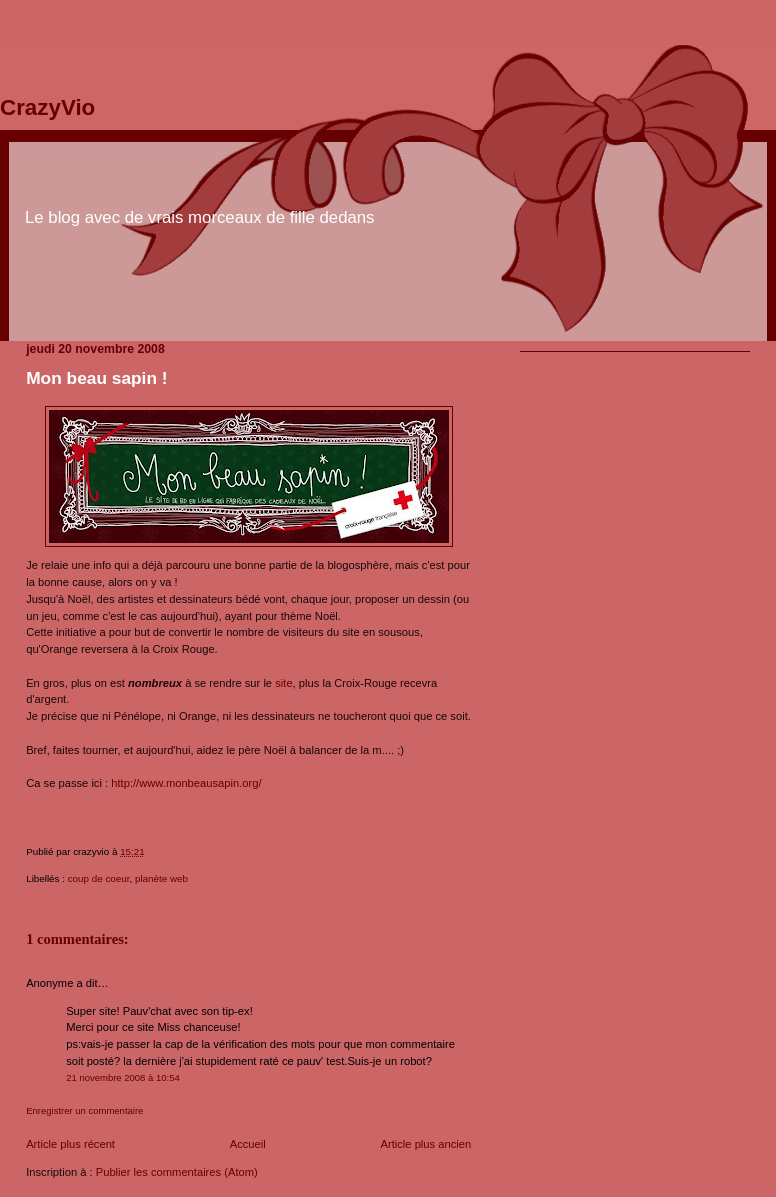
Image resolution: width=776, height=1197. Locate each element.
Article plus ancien (426, 1144)
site (283, 683)
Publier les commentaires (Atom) (177, 1172)
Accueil (248, 1144)
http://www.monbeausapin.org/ (186, 783)
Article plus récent (70, 1144)
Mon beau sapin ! (96, 378)
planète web (161, 878)
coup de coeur (99, 878)
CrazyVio (47, 107)
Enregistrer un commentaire (84, 1110)
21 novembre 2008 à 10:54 (123, 1077)
